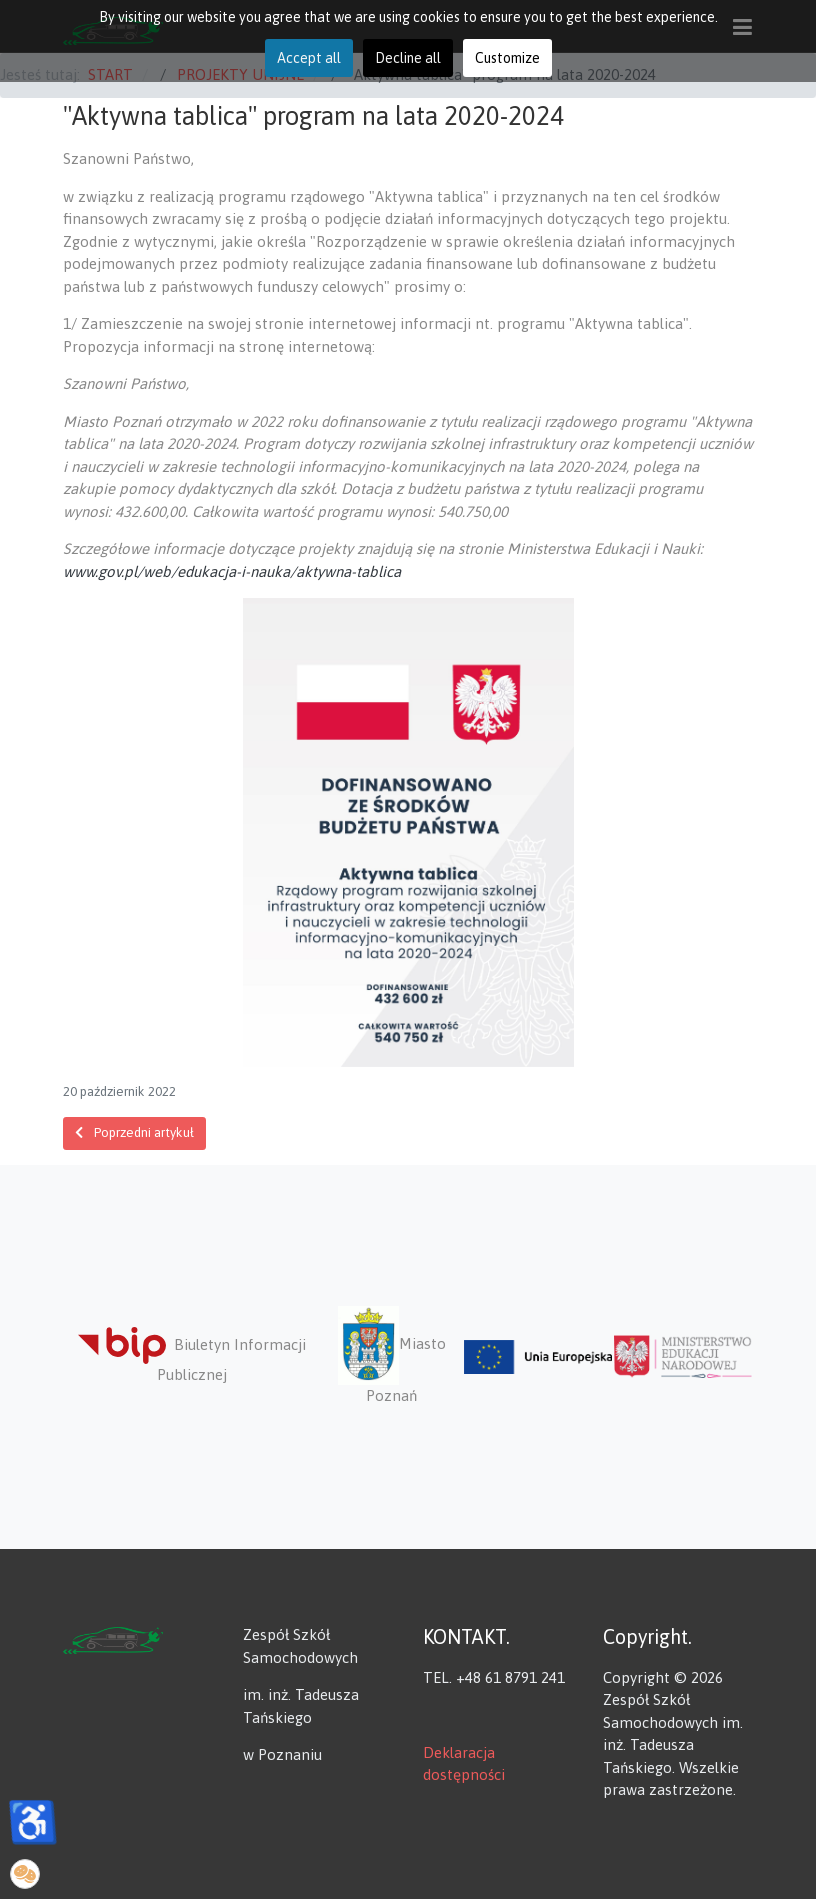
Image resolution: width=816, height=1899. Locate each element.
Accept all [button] (309, 58)
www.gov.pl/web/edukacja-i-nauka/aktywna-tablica (232, 571)
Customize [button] (507, 58)
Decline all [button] (408, 58)
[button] (25, 1874)
